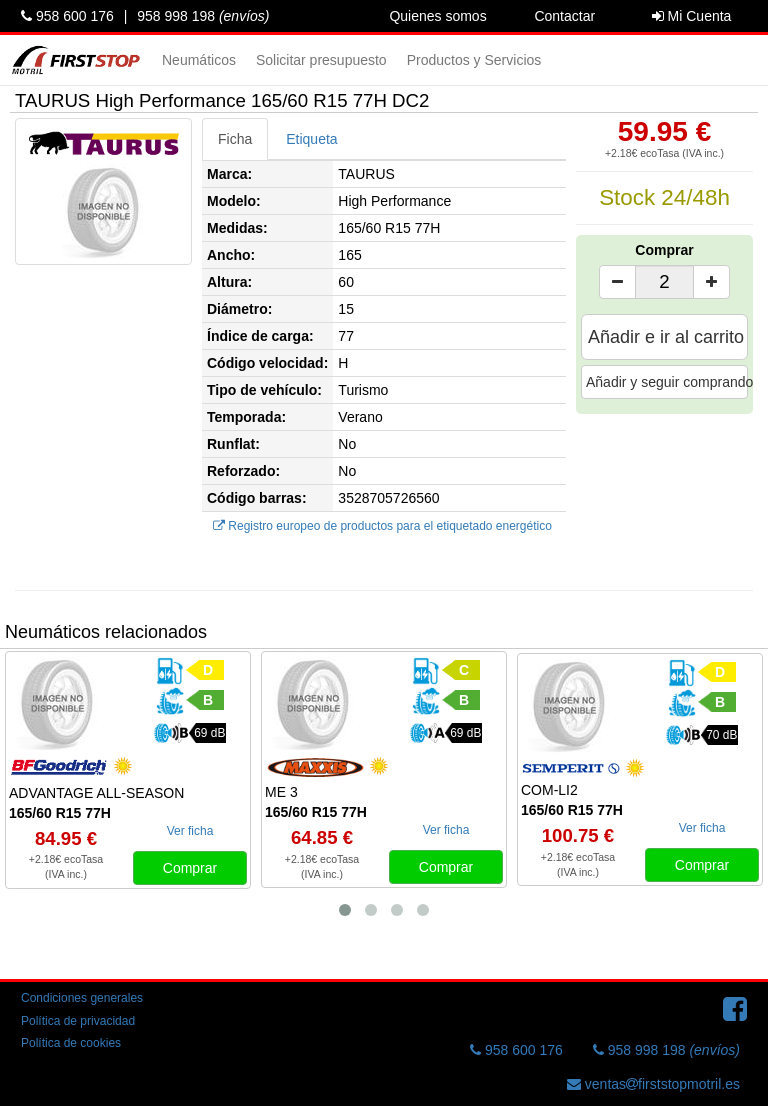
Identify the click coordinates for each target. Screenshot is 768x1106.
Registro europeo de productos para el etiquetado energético (382, 526)
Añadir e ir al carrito (666, 337)
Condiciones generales (82, 998)
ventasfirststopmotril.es (653, 1084)
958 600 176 (67, 16)
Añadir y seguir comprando (667, 382)
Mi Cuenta (692, 16)
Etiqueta (311, 139)
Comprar (664, 250)
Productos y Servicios (474, 60)
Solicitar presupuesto (321, 60)
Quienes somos (437, 16)
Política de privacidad (78, 1021)
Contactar (564, 16)
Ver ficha (190, 831)
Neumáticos (199, 60)
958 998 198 (203, 16)
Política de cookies (71, 1043)
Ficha (235, 139)
